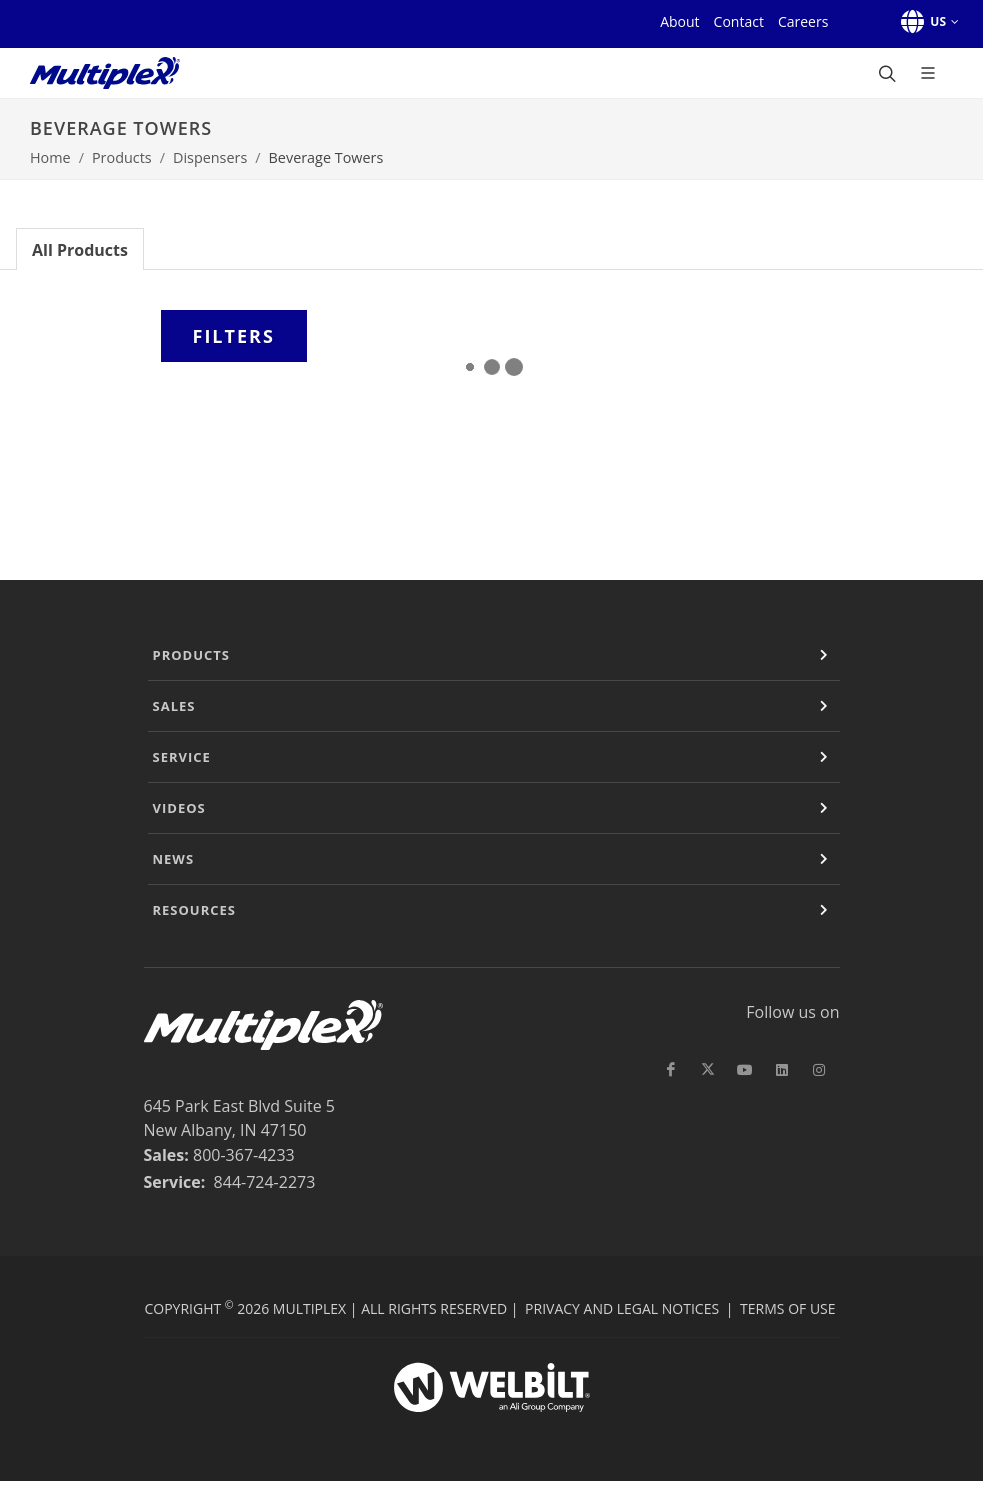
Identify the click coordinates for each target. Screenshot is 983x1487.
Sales (174, 706)
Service (182, 757)
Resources (195, 910)
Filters (234, 336)
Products (122, 157)
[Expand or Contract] (824, 655)
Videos (179, 808)
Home (50, 157)
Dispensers (210, 157)
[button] (926, 22)
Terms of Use (787, 1308)
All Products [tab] (80, 250)
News (174, 859)
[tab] (80, 248)
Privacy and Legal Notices (622, 1308)
